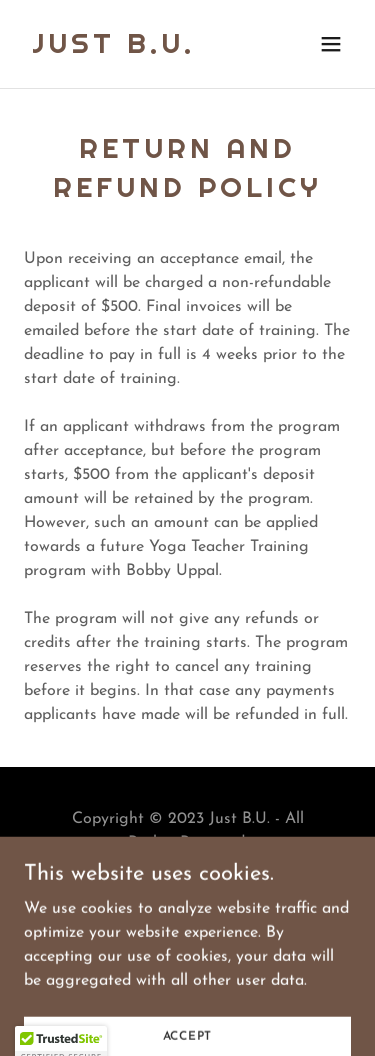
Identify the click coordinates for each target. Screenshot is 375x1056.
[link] (113, 49)
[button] (331, 44)
